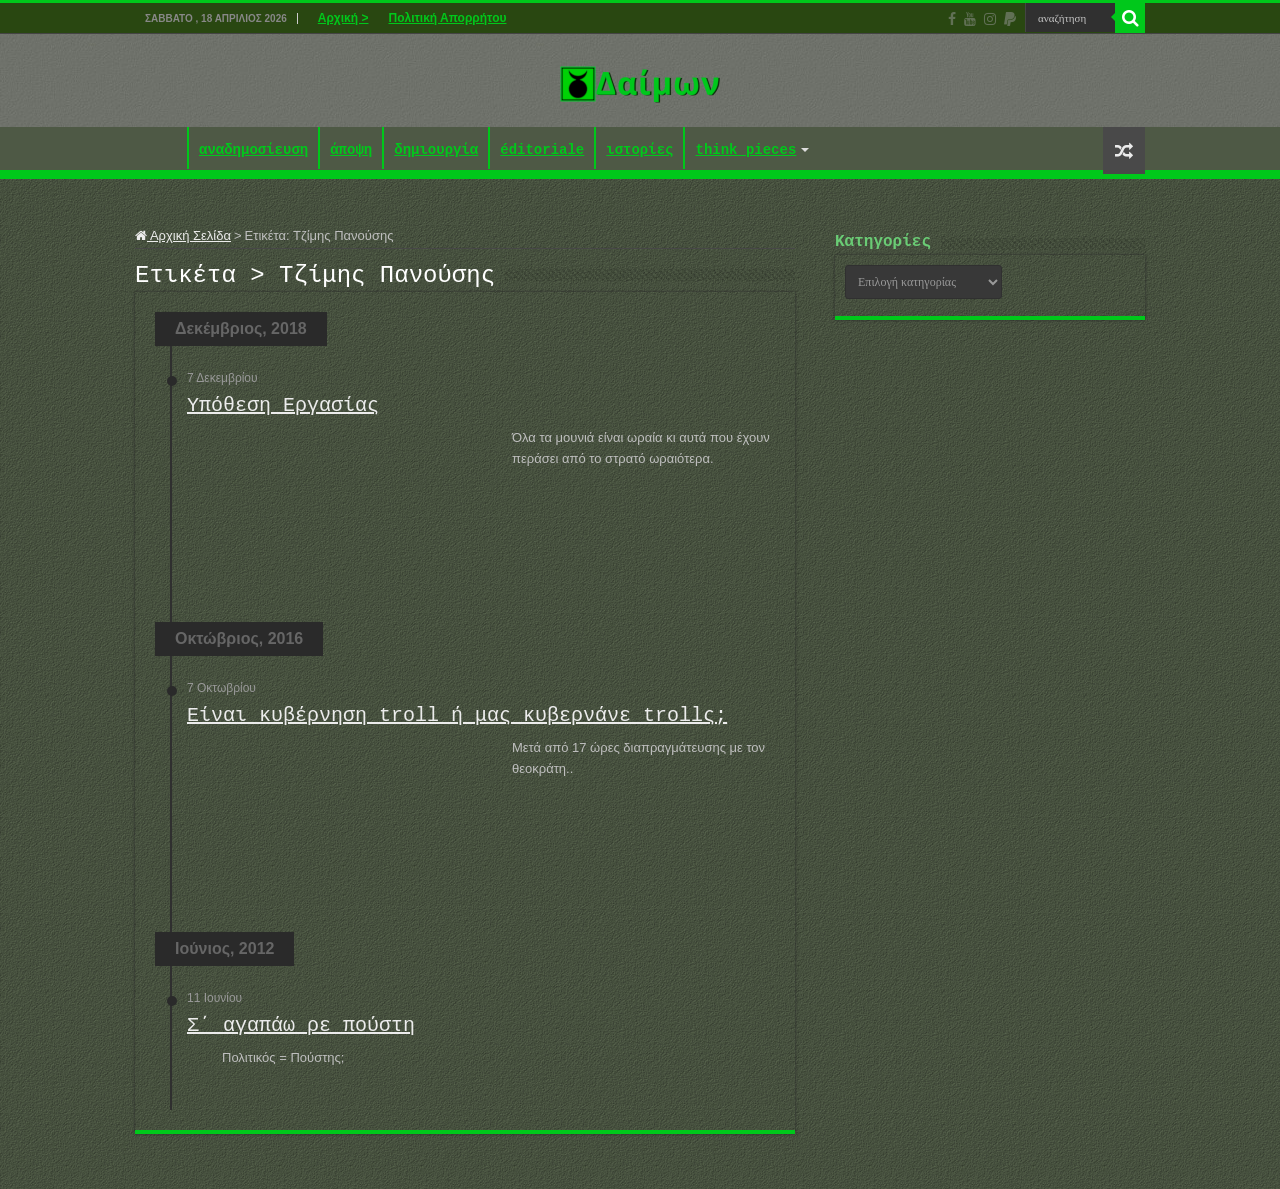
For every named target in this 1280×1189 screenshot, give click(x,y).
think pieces (745, 150)
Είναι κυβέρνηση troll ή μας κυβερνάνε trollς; (457, 721)
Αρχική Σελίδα (183, 235)
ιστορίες (639, 150)
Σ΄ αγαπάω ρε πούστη (301, 1031)
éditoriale (542, 150)
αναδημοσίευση (253, 150)
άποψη (351, 150)
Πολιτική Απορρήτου (447, 18)
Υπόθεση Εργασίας (283, 411)
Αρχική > (343, 18)
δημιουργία (436, 150)
